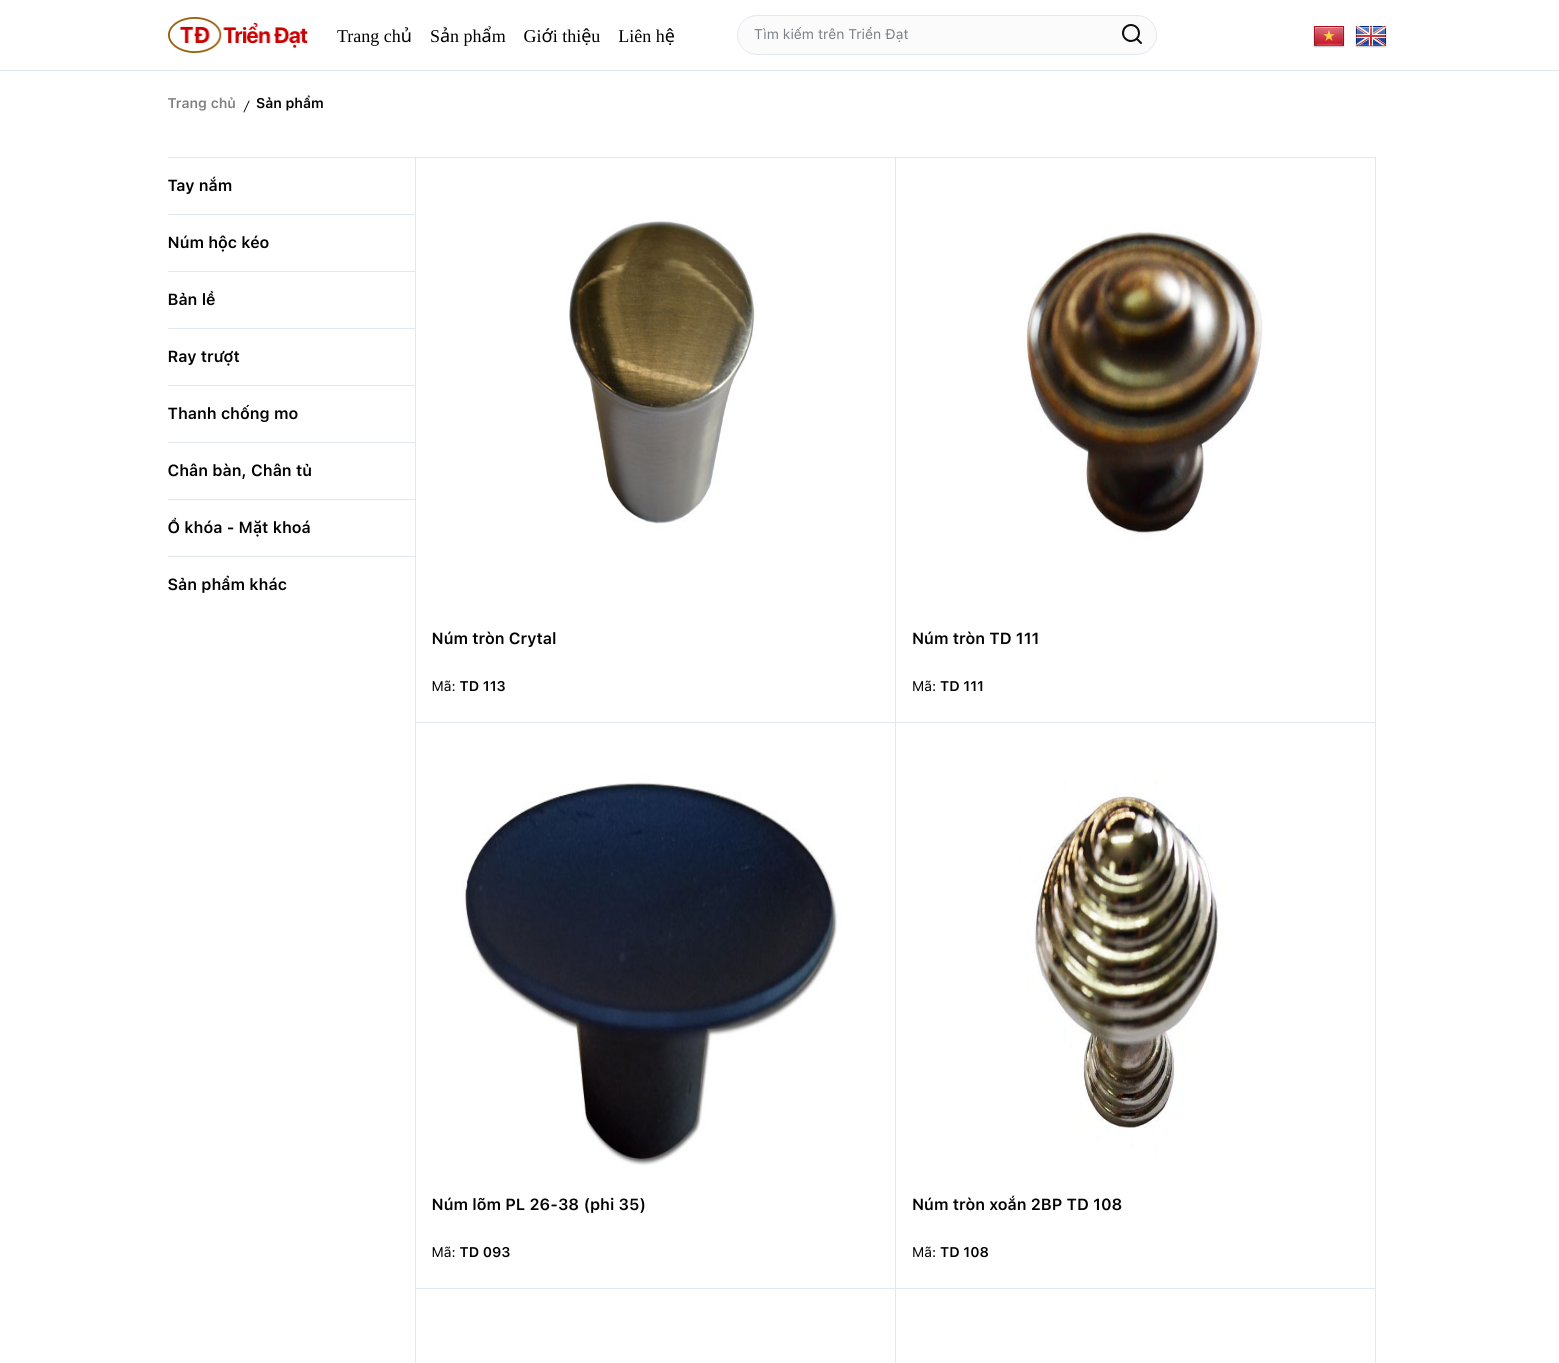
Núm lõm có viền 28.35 (765, 1058)
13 (1282, 1184)
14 (1322, 1184)
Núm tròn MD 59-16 (1239, 1058)
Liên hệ (646, 36)
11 (1243, 1184)
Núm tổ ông (964, 730)
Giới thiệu (562, 36)
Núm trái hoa (1212, 730)
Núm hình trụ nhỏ (742, 730)
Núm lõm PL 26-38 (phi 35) (1010, 411)
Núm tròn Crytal (494, 401)
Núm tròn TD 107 (498, 730)
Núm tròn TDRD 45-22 (1006, 1058)
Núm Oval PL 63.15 (505, 1058)
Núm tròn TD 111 (739, 401)
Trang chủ (374, 36)
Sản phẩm (468, 36)
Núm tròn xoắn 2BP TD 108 (1267, 401)
